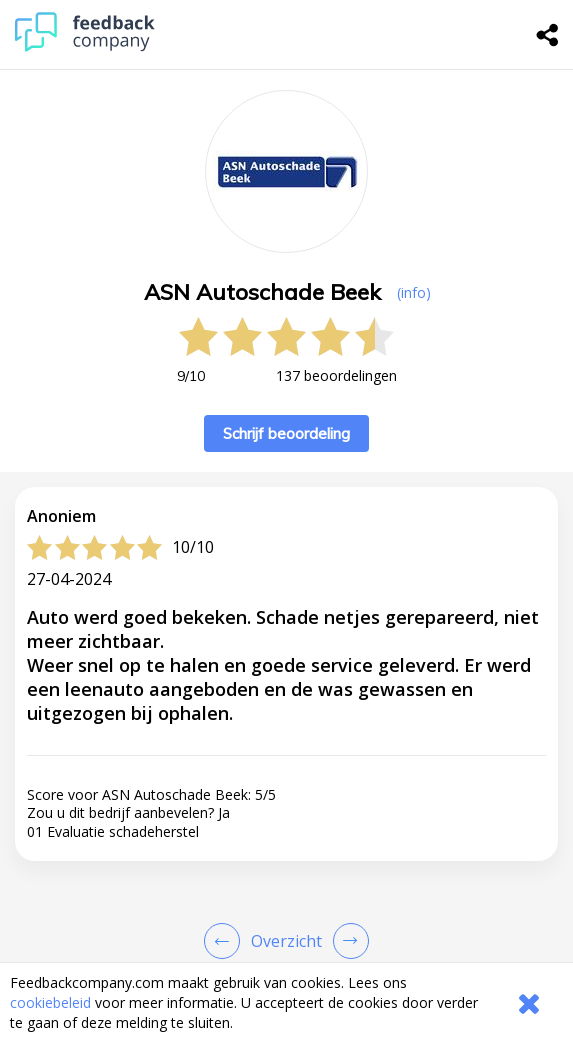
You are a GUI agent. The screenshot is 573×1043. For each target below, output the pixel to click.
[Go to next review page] (347, 941)
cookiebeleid (50, 1002)
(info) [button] (414, 292)
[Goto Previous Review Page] (226, 941)
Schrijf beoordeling (286, 433)
